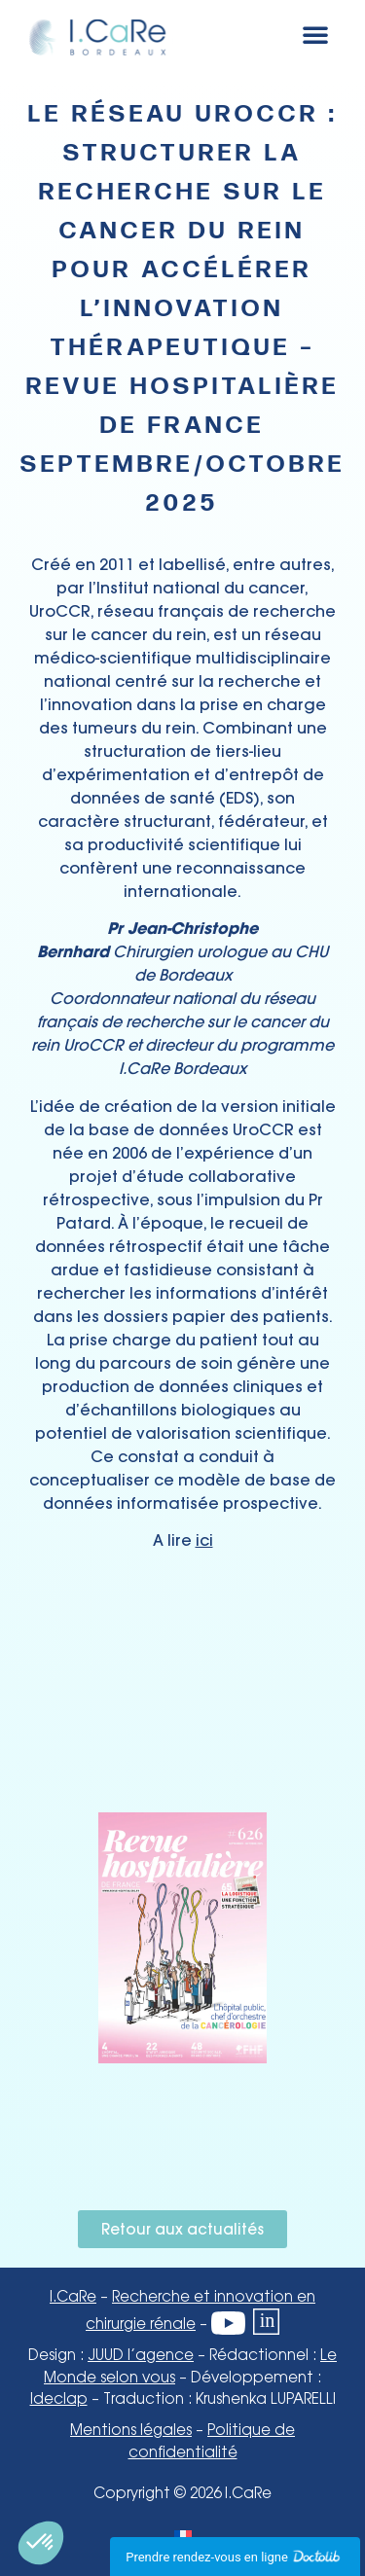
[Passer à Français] (182, 2535)
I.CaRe (73, 2298)
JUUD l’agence (141, 2356)
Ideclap (59, 2400)
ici (204, 1540)
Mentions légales (131, 2431)
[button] (315, 34)
